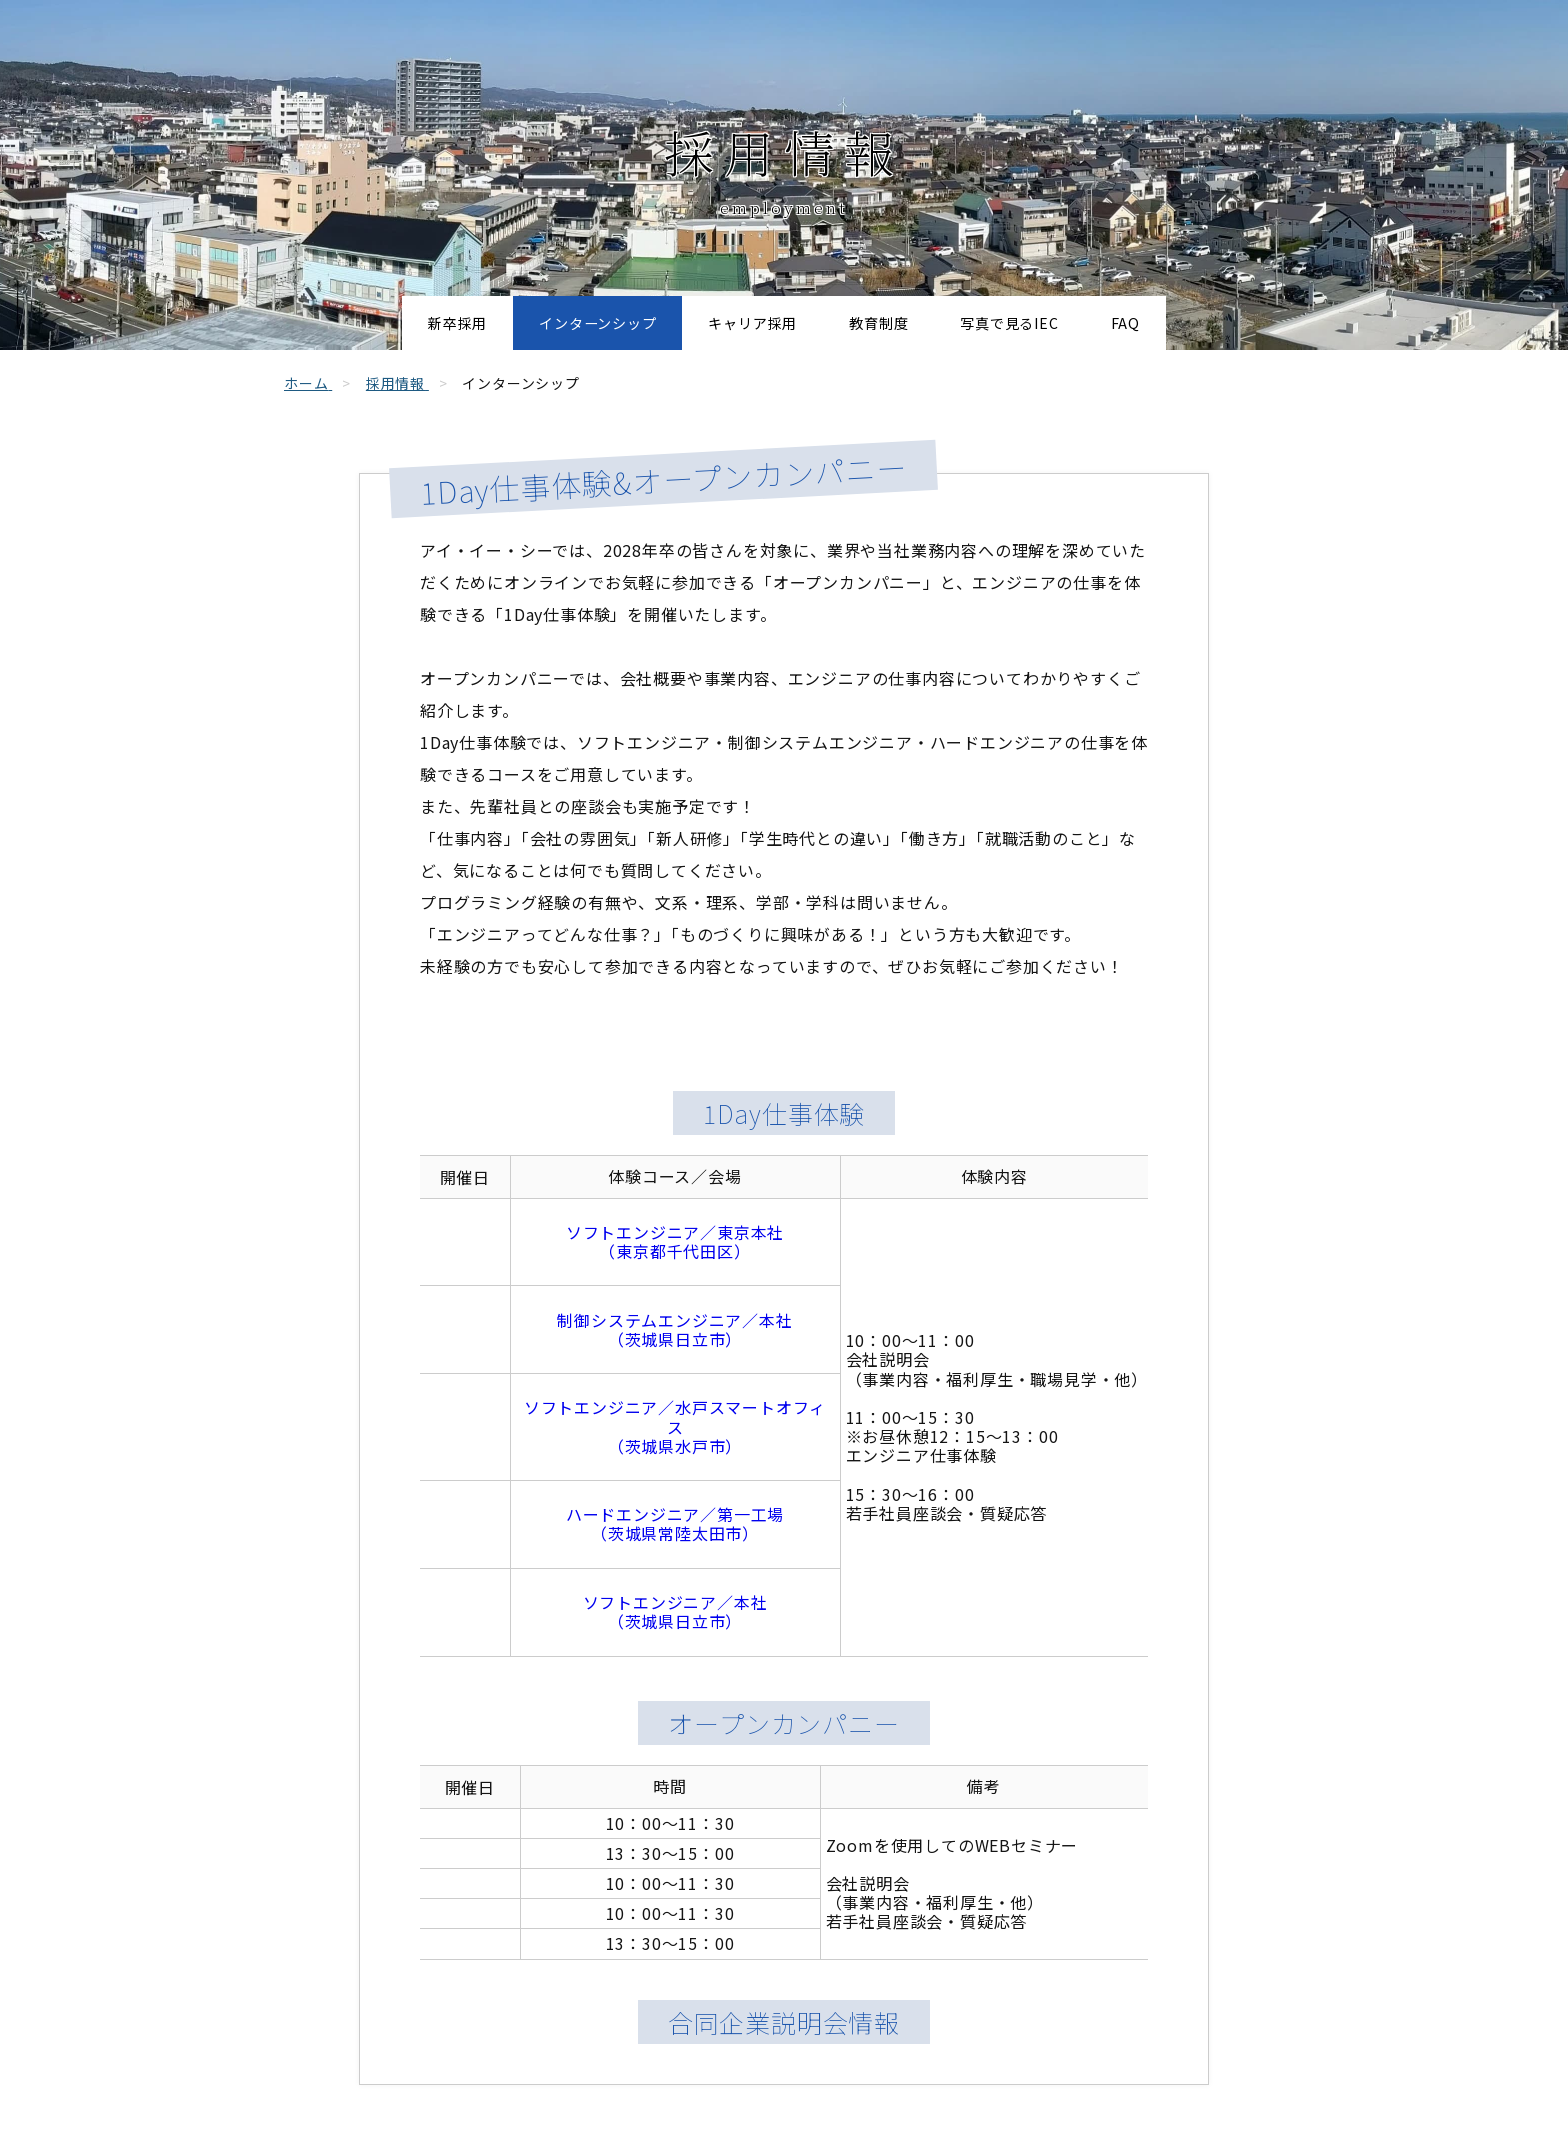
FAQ (1223, 323)
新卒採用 (362, 323)
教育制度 (903, 323)
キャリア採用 (739, 323)
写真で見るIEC (1072, 323)
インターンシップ (542, 323)
